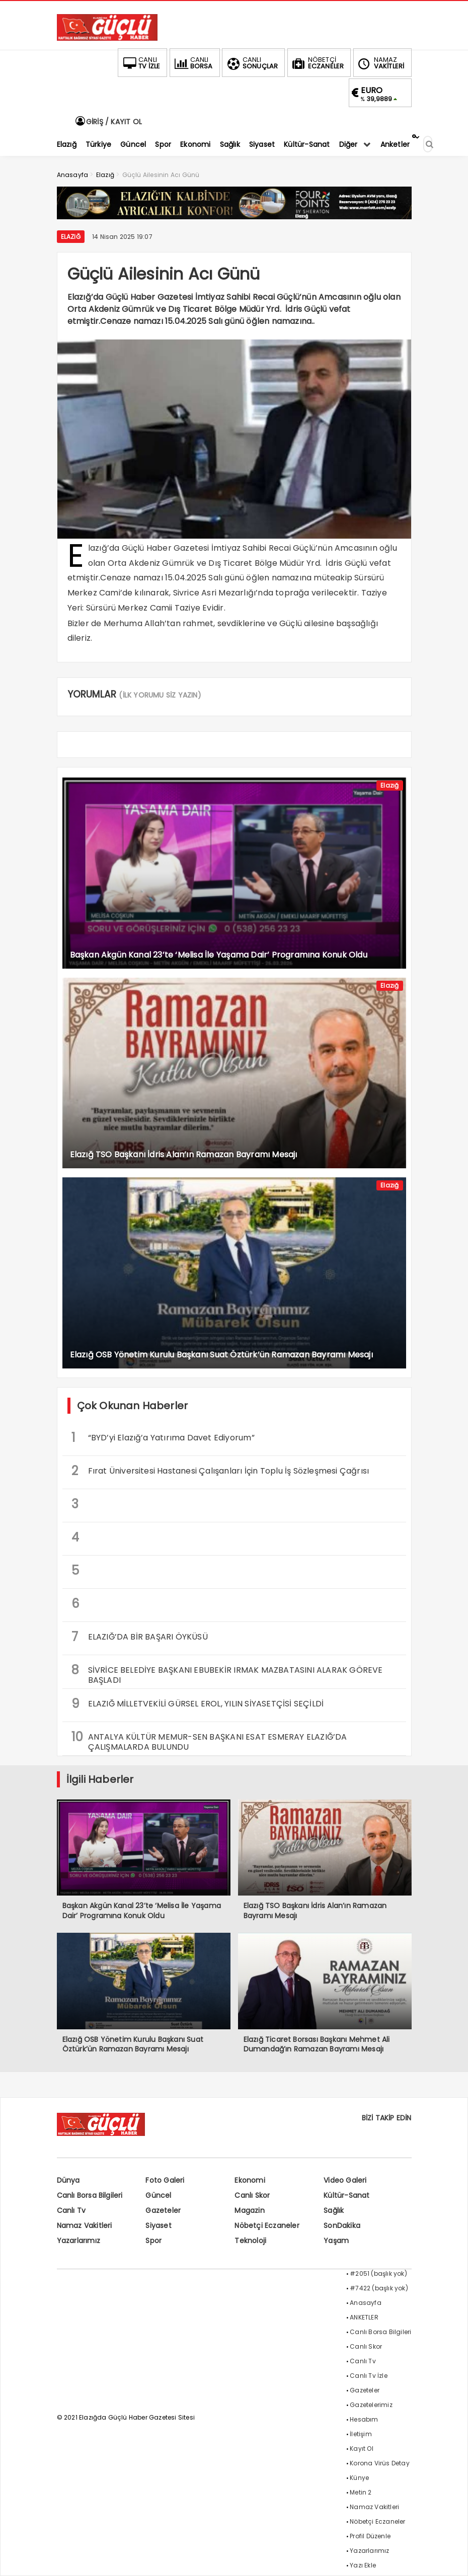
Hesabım (364, 2419)
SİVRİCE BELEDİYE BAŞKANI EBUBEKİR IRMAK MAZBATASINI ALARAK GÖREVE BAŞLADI (227, 1674)
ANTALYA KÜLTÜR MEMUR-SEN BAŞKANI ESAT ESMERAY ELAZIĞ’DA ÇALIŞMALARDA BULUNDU (209, 1741)
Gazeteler (163, 2210)
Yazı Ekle (363, 2565)
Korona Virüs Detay (380, 2463)
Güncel (158, 2195)
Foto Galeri (164, 2180)
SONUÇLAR (251, 63)
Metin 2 (360, 2492)
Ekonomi (250, 2180)
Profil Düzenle (370, 2536)
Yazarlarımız (78, 2241)
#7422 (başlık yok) (379, 2288)
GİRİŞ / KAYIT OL (108, 122)
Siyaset (158, 2225)
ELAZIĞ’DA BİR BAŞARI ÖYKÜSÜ (139, 1636)
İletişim (361, 2434)
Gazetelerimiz (371, 2404)
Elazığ (71, 236)
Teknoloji (250, 2241)
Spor (153, 2241)
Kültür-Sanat (346, 2195)
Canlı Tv (71, 2210)
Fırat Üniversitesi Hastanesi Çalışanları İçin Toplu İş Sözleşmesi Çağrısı (220, 1471)
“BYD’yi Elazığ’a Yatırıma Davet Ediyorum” (163, 1437)
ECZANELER (317, 63)
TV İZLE (140, 63)
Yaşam (336, 2241)
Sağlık (334, 2210)
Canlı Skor (252, 2195)
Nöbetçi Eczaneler (267, 2225)
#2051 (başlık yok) (378, 2273)
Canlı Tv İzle (368, 2375)
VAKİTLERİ (380, 63)
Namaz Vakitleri (84, 2225)
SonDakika (342, 2225)
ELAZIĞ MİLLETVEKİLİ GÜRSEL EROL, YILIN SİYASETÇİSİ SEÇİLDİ (197, 1703)
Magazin (249, 2210)
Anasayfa (365, 2302)
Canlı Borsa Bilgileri (90, 2195)
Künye (359, 2477)
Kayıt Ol (361, 2448)
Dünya (68, 2180)
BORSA (193, 63)
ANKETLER (364, 2317)
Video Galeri (345, 2180)
